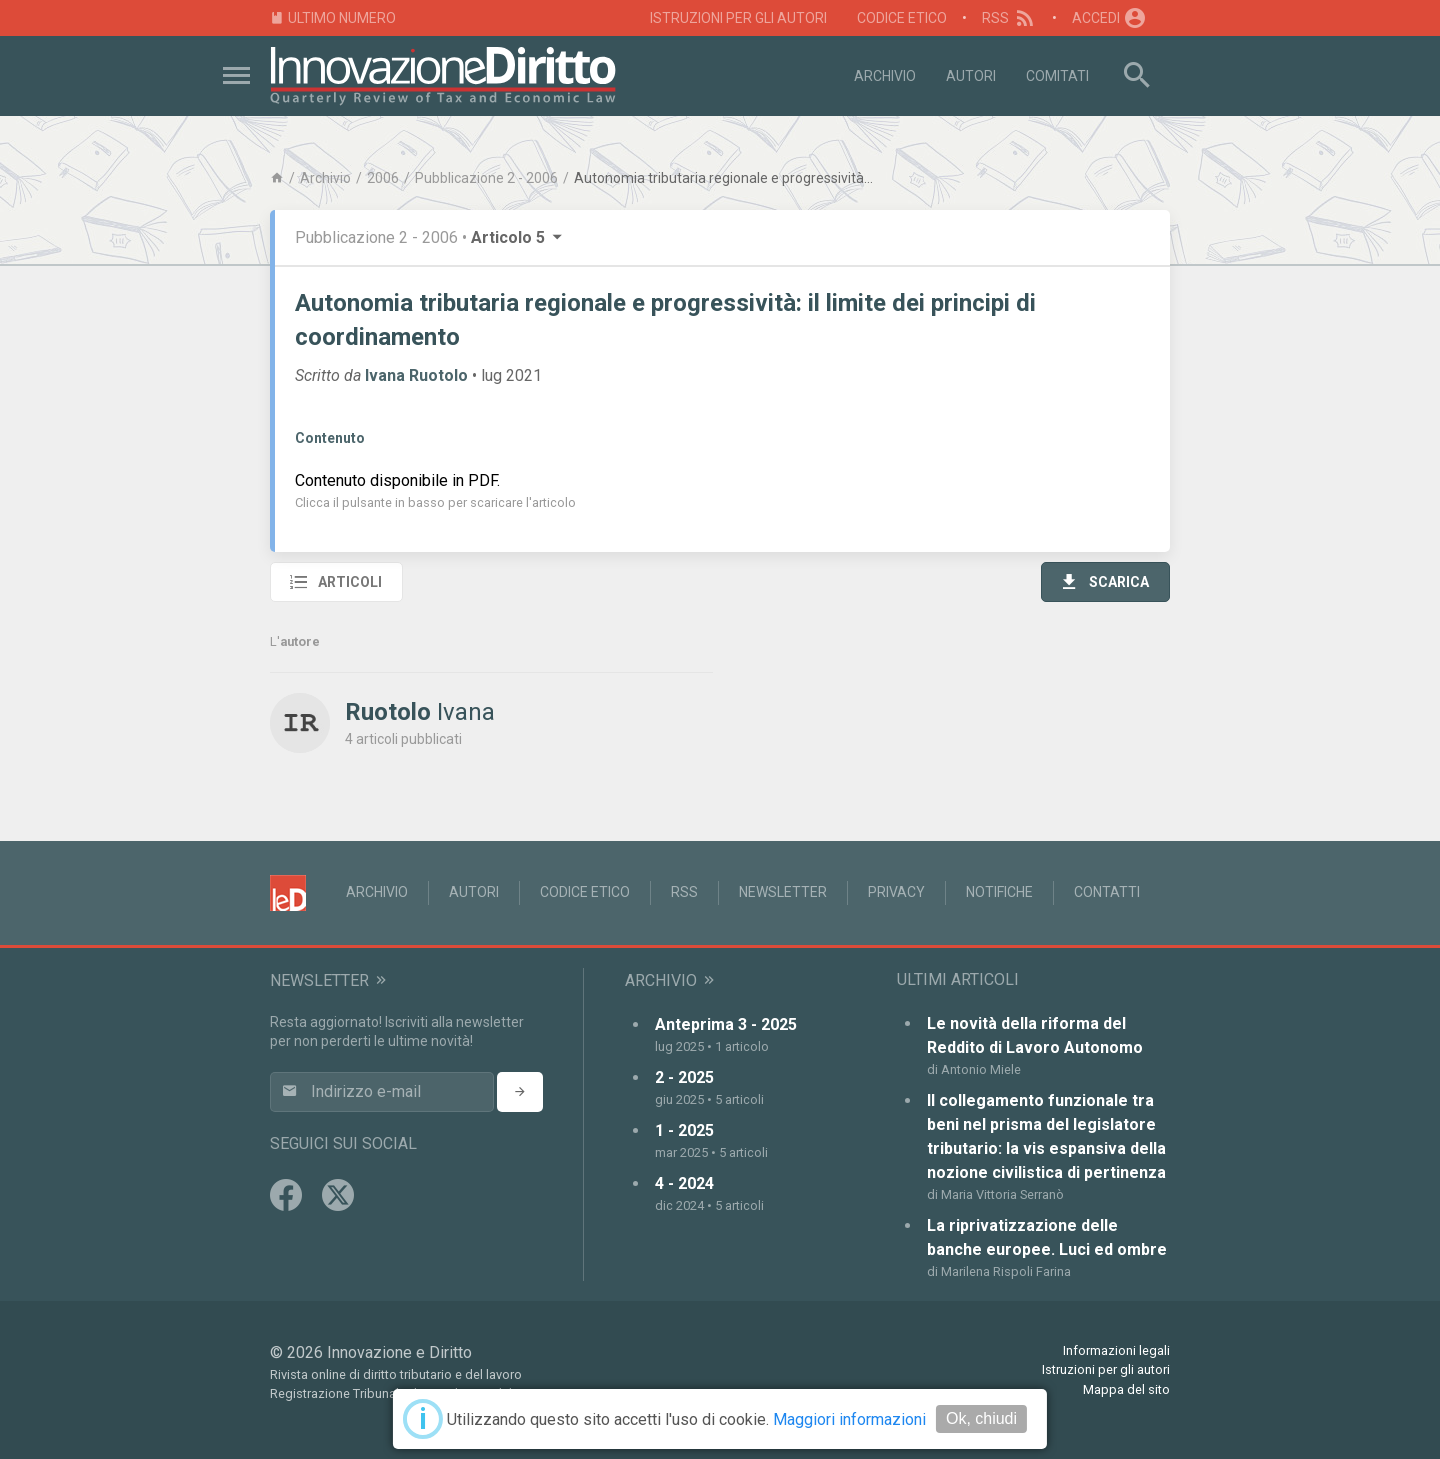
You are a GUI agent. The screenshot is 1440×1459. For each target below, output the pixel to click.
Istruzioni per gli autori (738, 18)
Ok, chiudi (981, 1418)
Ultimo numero (333, 18)
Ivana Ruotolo (416, 375)
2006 (383, 178)
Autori (971, 76)
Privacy (896, 892)
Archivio (885, 76)
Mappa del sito (1126, 1389)
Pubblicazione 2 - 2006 (486, 178)
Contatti (1107, 892)
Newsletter (783, 892)
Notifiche (999, 892)
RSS (1009, 18)
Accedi (1110, 18)
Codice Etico (902, 18)
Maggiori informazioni (849, 1419)
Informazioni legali (1116, 1350)
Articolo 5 (518, 237)
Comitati (1057, 76)
